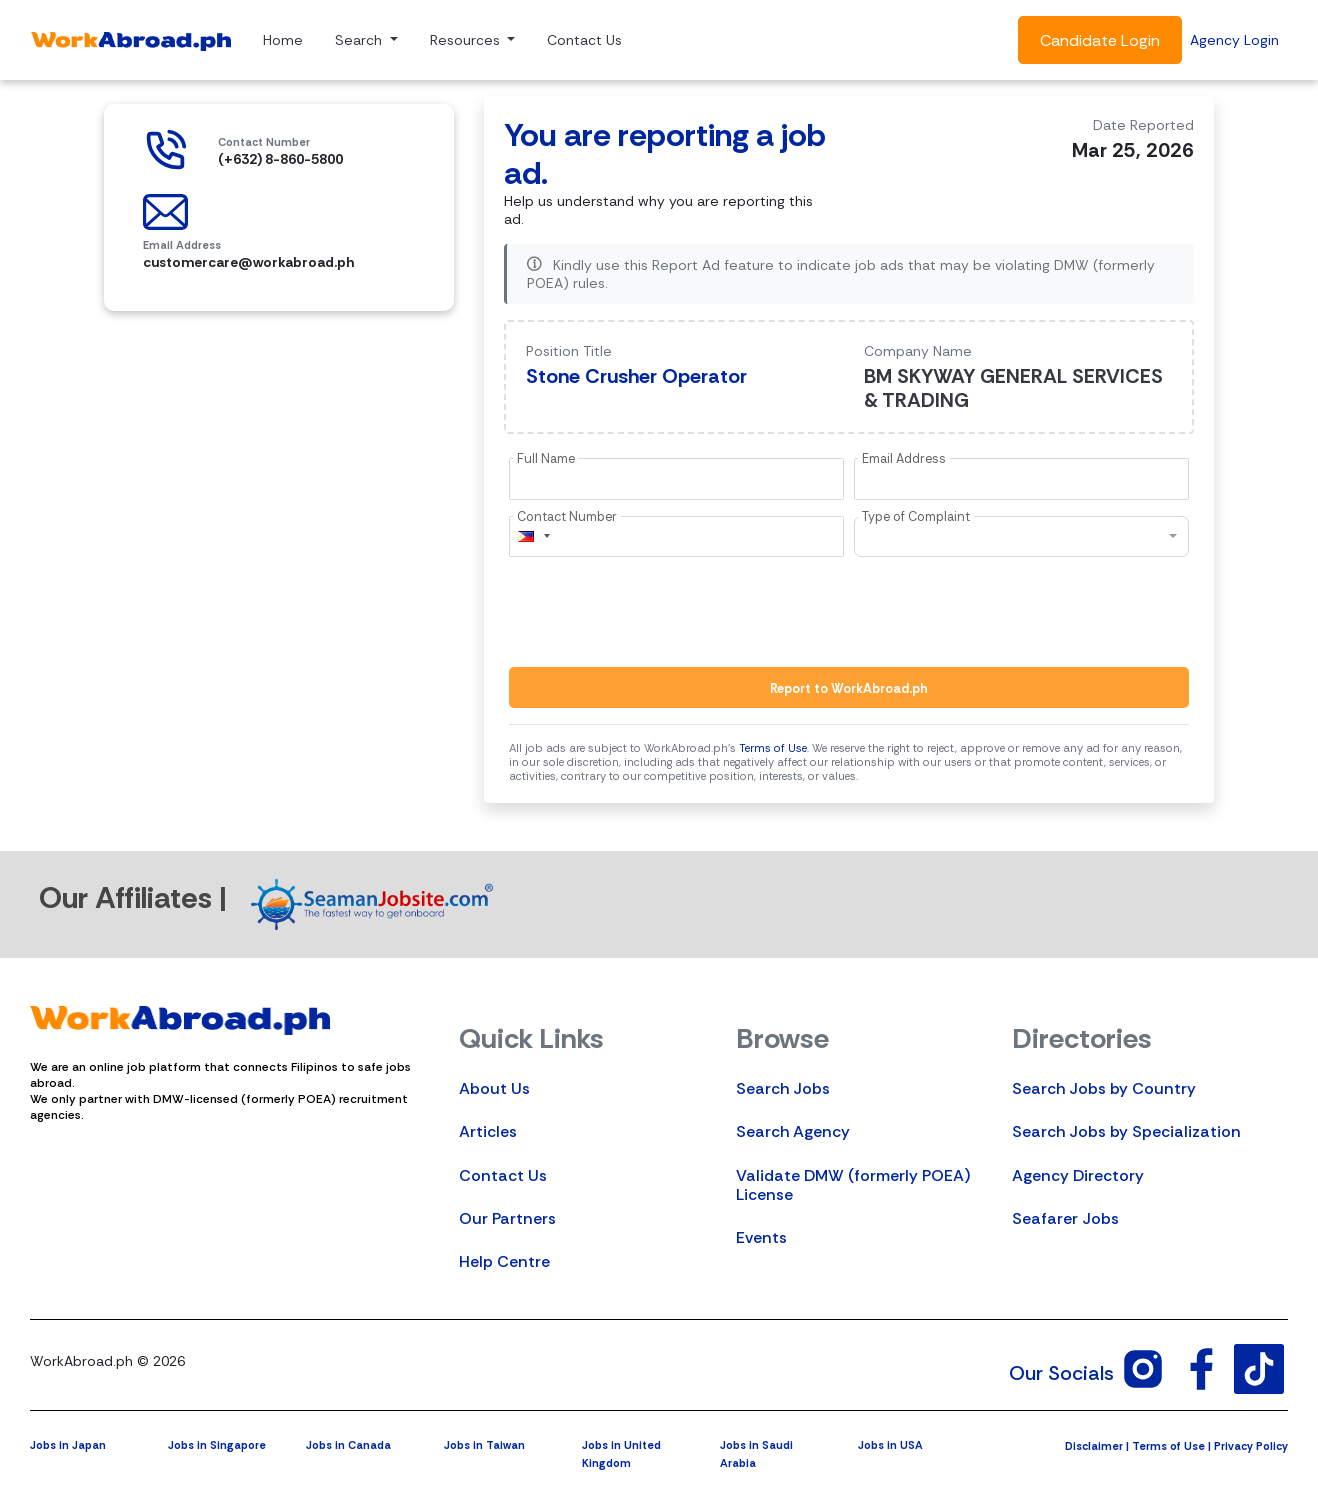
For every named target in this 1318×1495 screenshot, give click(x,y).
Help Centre (504, 1261)
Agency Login (1234, 40)
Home (283, 40)
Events (761, 1237)
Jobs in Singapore (217, 1445)
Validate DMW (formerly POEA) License (853, 1185)
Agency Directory (1078, 1175)
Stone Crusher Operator (636, 376)
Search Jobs (783, 1088)
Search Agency (793, 1131)
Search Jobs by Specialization (1126, 1131)
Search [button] (360, 40)
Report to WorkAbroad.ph (849, 688)
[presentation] (661, 612)
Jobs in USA (890, 1445)
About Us (494, 1088)
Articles (488, 1131)
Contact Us (584, 40)
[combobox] (533, 536)
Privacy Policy (1251, 1446)
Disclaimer (1094, 1446)
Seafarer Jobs (1065, 1218)
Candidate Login (1100, 40)
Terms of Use (773, 748)
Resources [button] (467, 40)
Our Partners (507, 1218)
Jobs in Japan (68, 1445)
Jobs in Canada (348, 1445)
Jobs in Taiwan (484, 1445)
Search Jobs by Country (1104, 1088)
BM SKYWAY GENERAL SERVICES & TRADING (1013, 388)
